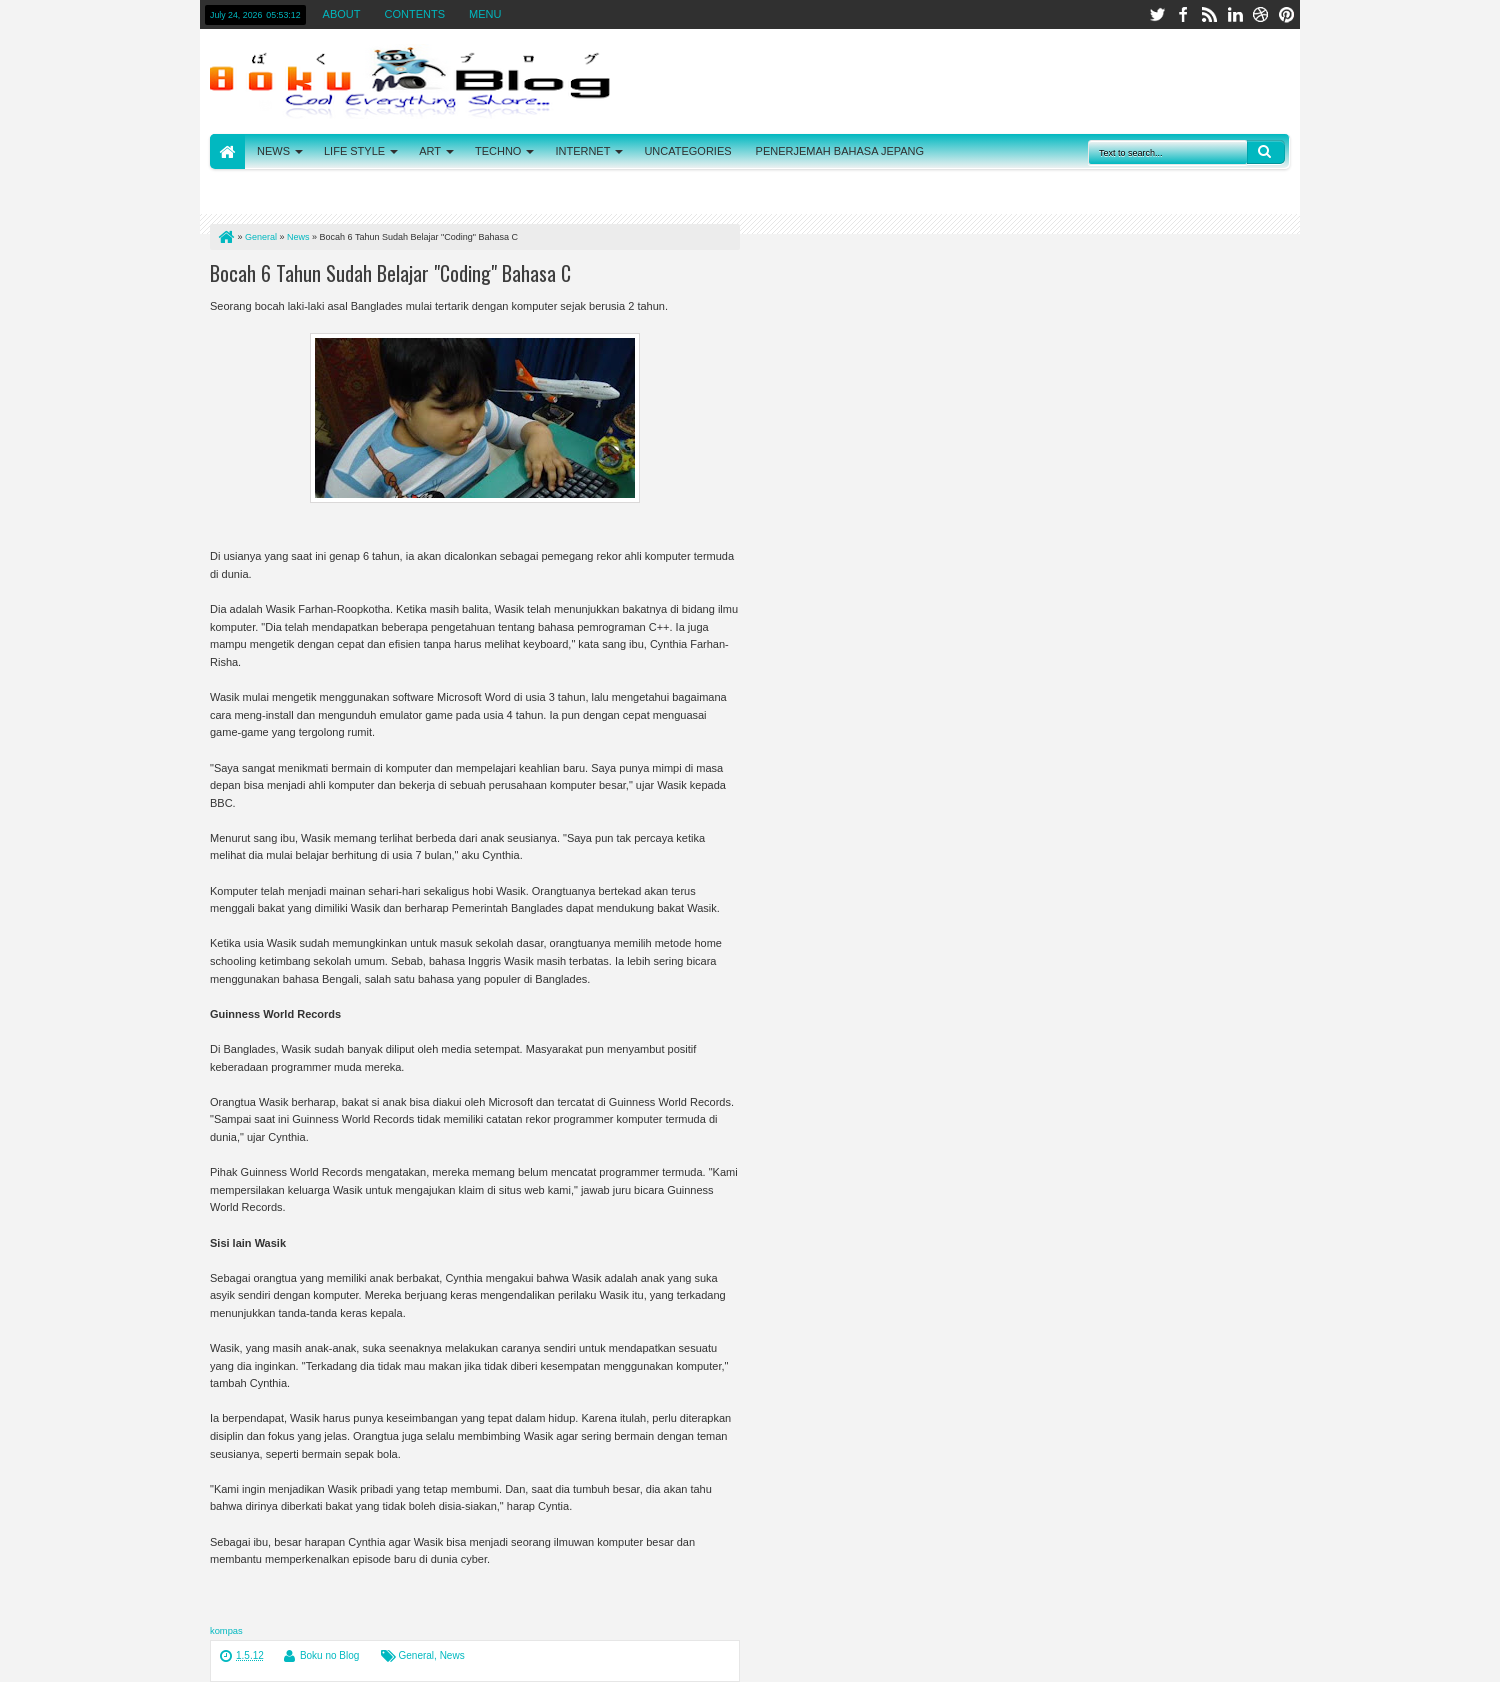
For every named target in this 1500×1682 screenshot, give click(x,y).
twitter (1157, 14)
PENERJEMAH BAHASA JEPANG (840, 151)
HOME (227, 151)
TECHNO (498, 151)
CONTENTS (415, 14)
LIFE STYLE (354, 151)
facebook (1183, 14)
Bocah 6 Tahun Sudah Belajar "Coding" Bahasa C (390, 273)
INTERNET (582, 151)
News (452, 1655)
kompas (226, 1631)
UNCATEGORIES (687, 151)
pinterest (1287, 14)
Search (1266, 152)
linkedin (1235, 14)
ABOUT (342, 14)
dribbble (1261, 14)
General (417, 1655)
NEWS (273, 151)
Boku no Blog (330, 1655)
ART (430, 151)
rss (1209, 14)
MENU (485, 14)
